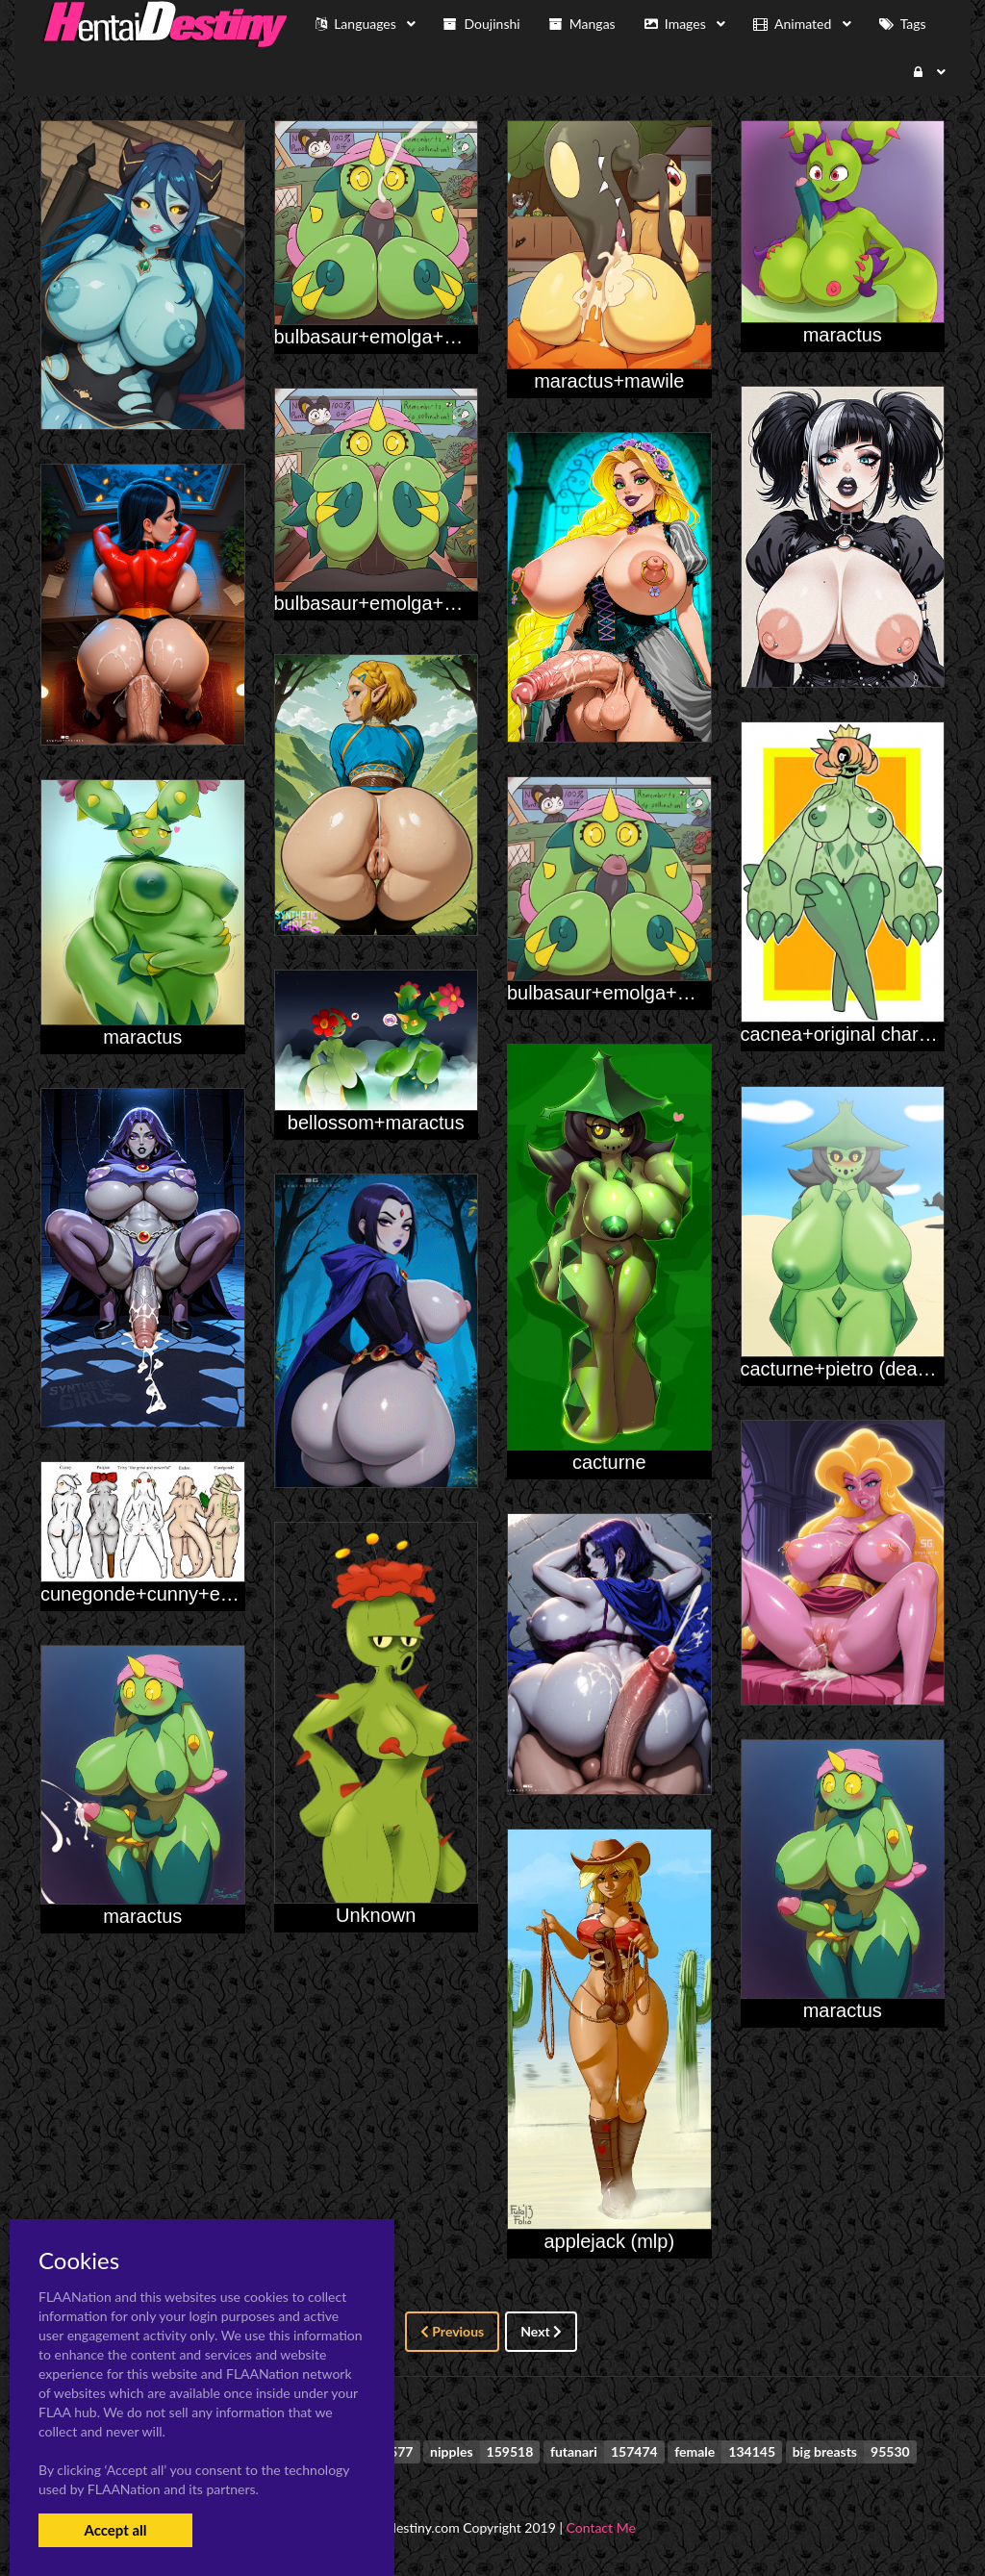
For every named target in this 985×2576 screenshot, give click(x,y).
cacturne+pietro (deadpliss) (857, 1368)
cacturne (609, 1462)
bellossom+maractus (376, 1122)
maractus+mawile (609, 380)
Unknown (376, 1915)
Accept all (115, 2529)
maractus (842, 334)
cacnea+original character (851, 1034)
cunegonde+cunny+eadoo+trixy (175, 1593)
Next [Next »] (541, 2331)
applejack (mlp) (608, 2241)
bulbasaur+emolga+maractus (398, 336)
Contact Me (601, 2527)
